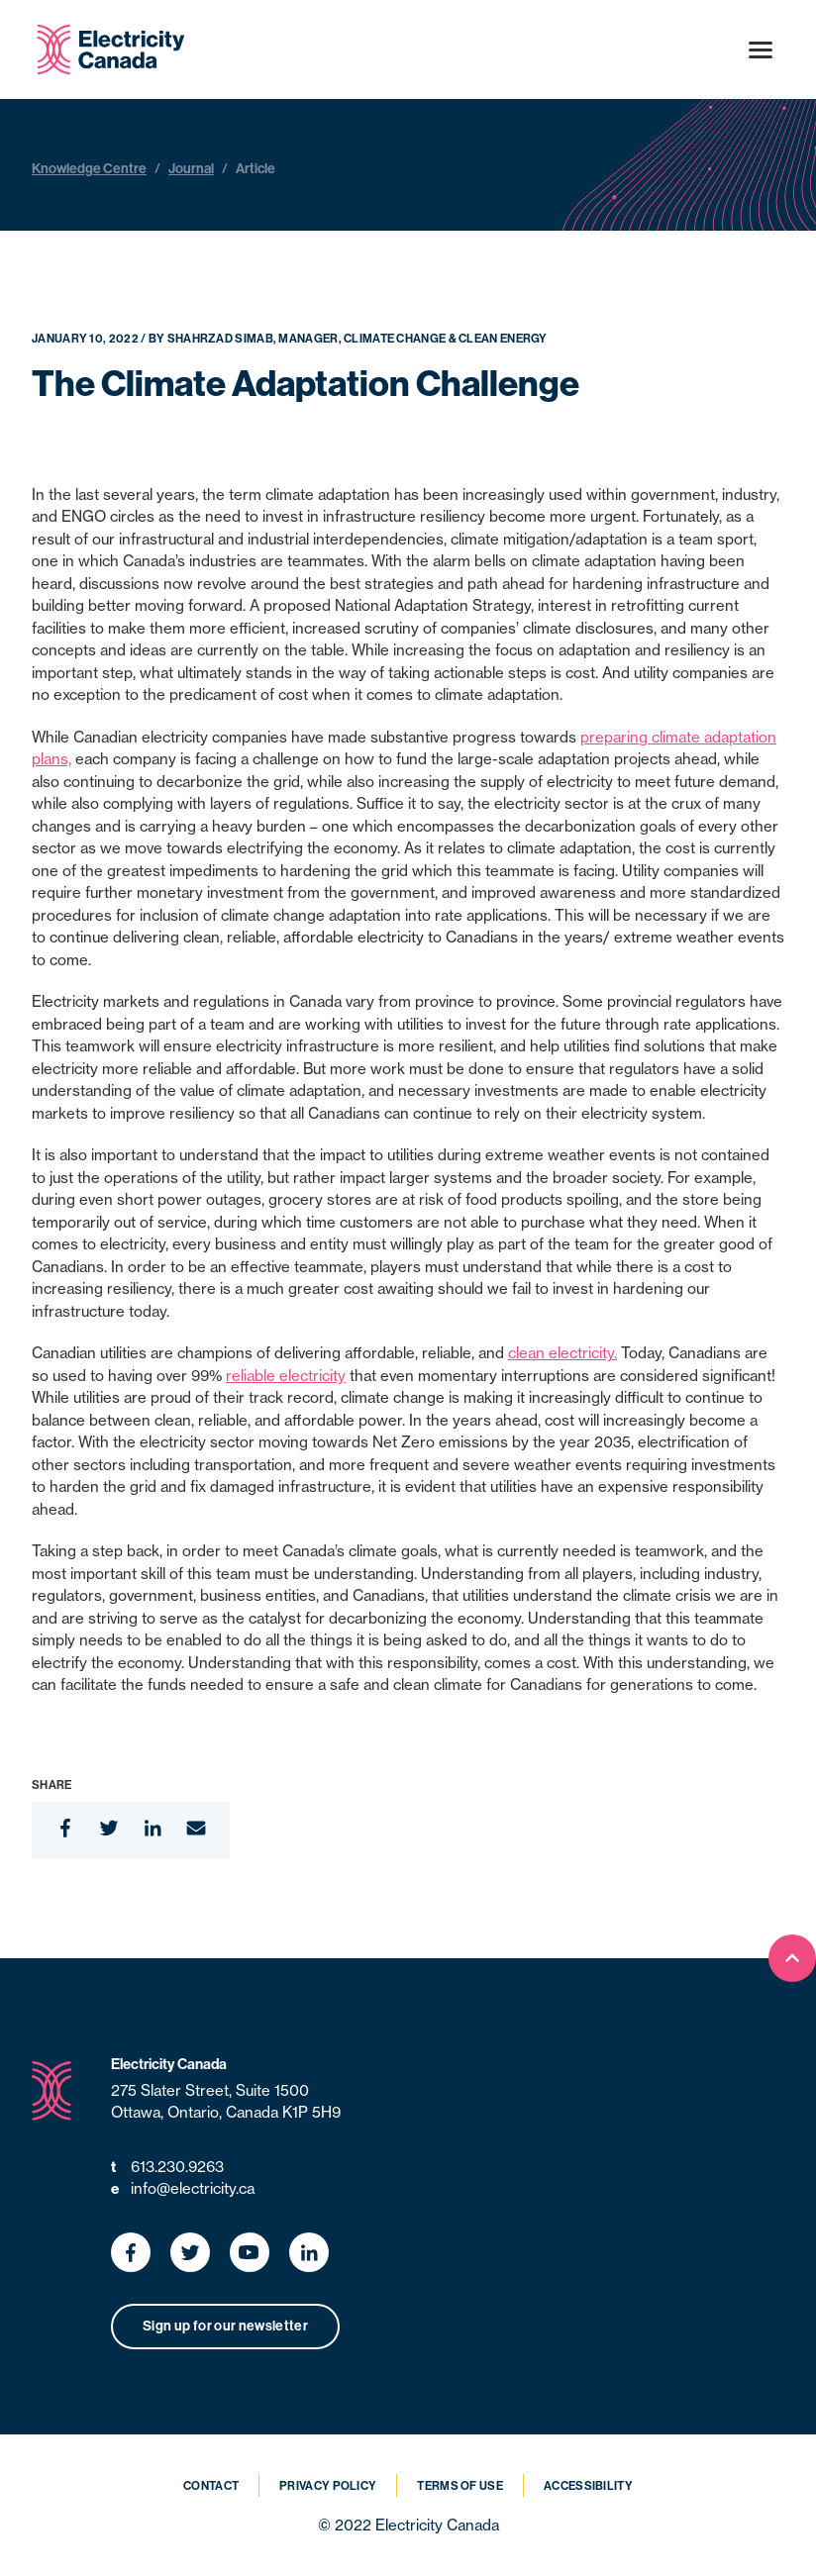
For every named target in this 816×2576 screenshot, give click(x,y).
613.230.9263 (167, 2167)
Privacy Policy (327, 2486)
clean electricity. (562, 1352)
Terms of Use (460, 2486)
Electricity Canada (169, 2064)
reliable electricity (286, 1375)
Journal (191, 168)
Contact (211, 2486)
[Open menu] (760, 49)
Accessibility (588, 2486)
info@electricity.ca (183, 2189)
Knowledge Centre (89, 168)
